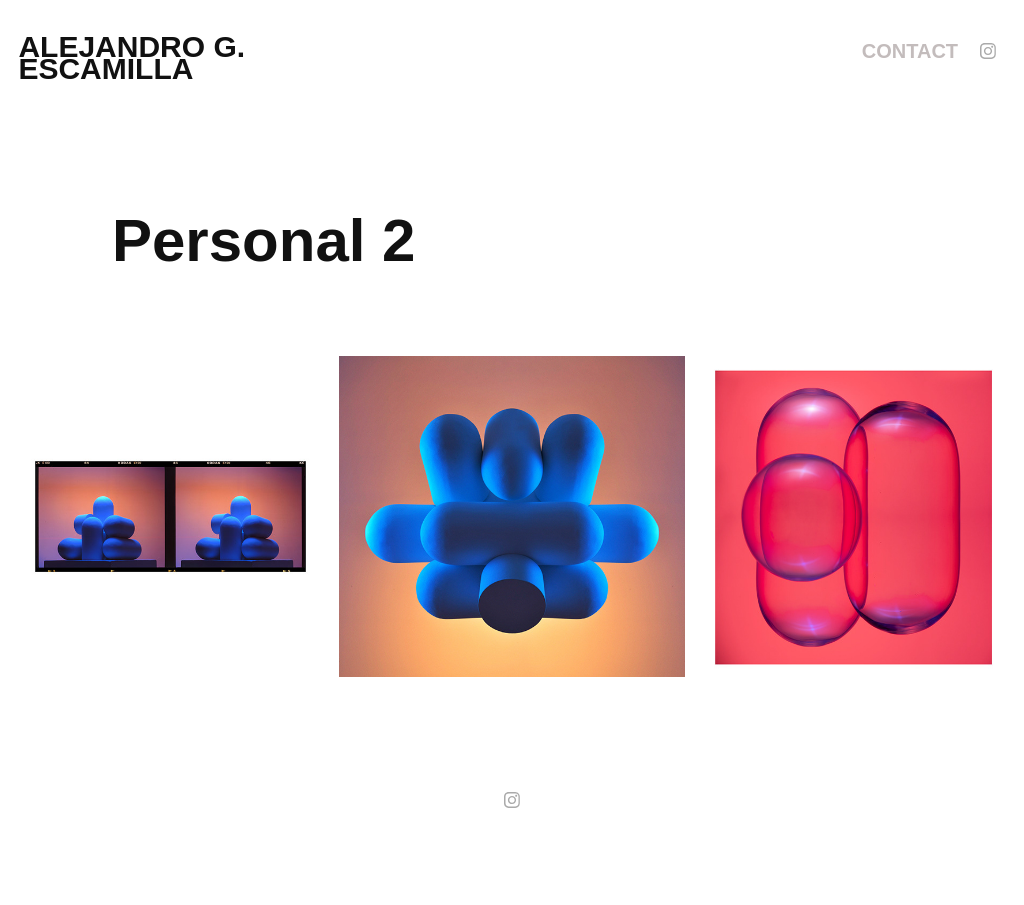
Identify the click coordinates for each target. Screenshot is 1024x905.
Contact (910, 51)
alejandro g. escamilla (135, 57)
